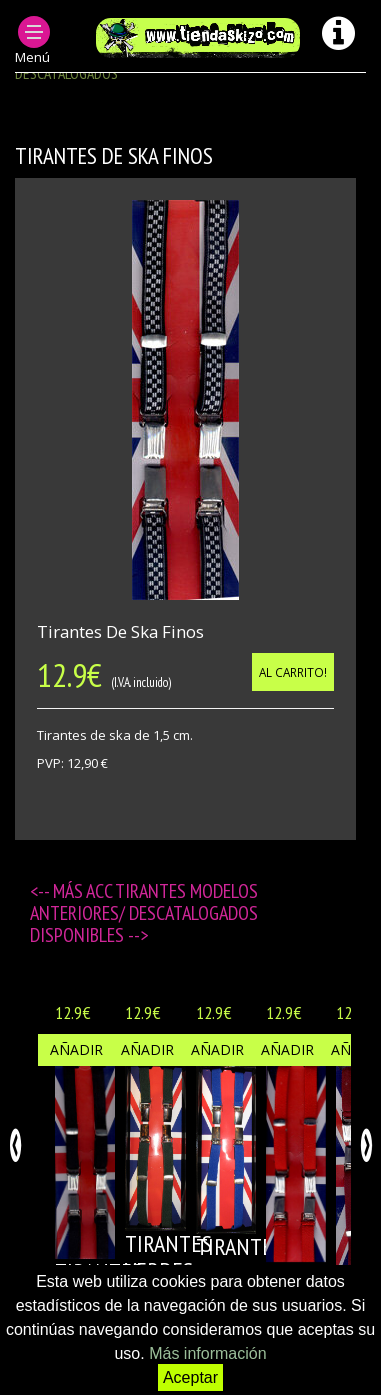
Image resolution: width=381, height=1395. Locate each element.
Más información (207, 1353)
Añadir (76, 1049)
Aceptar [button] (190, 1377)
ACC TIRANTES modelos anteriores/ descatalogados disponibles (144, 913)
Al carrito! (293, 672)
